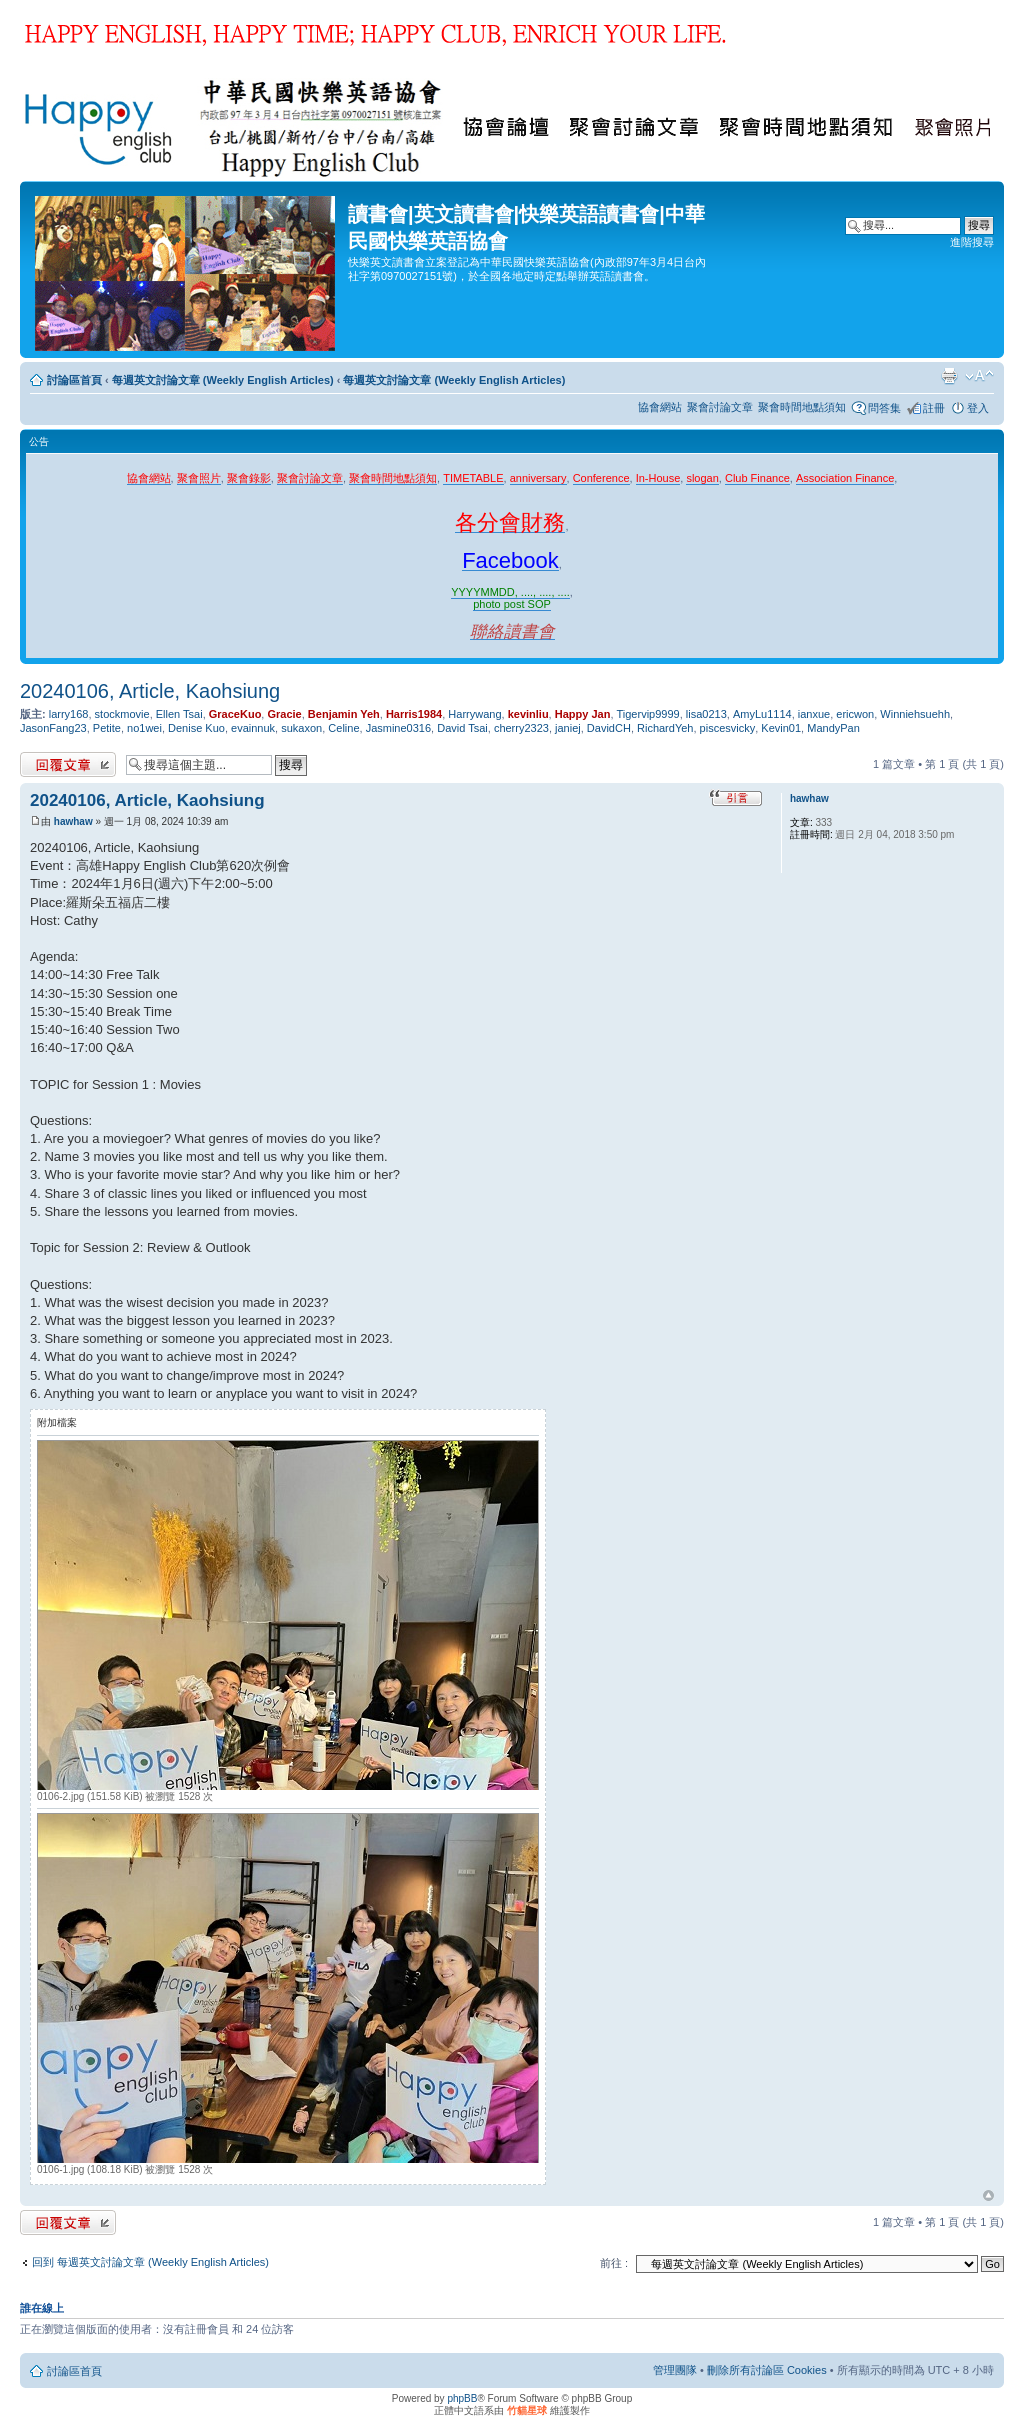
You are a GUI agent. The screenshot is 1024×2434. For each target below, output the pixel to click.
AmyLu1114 (762, 714)
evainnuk (253, 728)
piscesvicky (728, 728)
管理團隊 (675, 2370)
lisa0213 (706, 714)
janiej (568, 728)
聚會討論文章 (720, 407)
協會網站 (660, 407)
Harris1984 (414, 714)
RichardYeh (665, 728)
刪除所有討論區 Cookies (767, 2370)
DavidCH (609, 728)
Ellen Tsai (179, 714)
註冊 (934, 408)
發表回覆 (68, 764)
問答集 (884, 408)
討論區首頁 (74, 380)
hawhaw (73, 821)
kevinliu (528, 714)
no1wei (144, 728)
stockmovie (122, 714)
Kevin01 (781, 728)
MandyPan (833, 728)
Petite (107, 728)
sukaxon (301, 728)
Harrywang (474, 714)
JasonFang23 (53, 728)
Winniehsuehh (915, 714)
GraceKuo (235, 714)
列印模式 (949, 376)
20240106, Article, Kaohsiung (150, 691)
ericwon (855, 714)
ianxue (814, 714)
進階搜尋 (972, 242)
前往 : (614, 2263)
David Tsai (462, 728)
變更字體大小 (979, 376)
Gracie (284, 714)
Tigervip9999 (648, 714)
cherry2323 (521, 728)
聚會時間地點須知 (802, 407)
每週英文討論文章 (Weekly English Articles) (223, 380)
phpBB (462, 2398)
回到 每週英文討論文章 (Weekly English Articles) (150, 2262)
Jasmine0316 (398, 728)
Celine (343, 728)
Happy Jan (583, 714)
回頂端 (988, 2196)
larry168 (69, 714)
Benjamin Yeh (344, 714)
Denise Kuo (196, 728)
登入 (978, 408)
